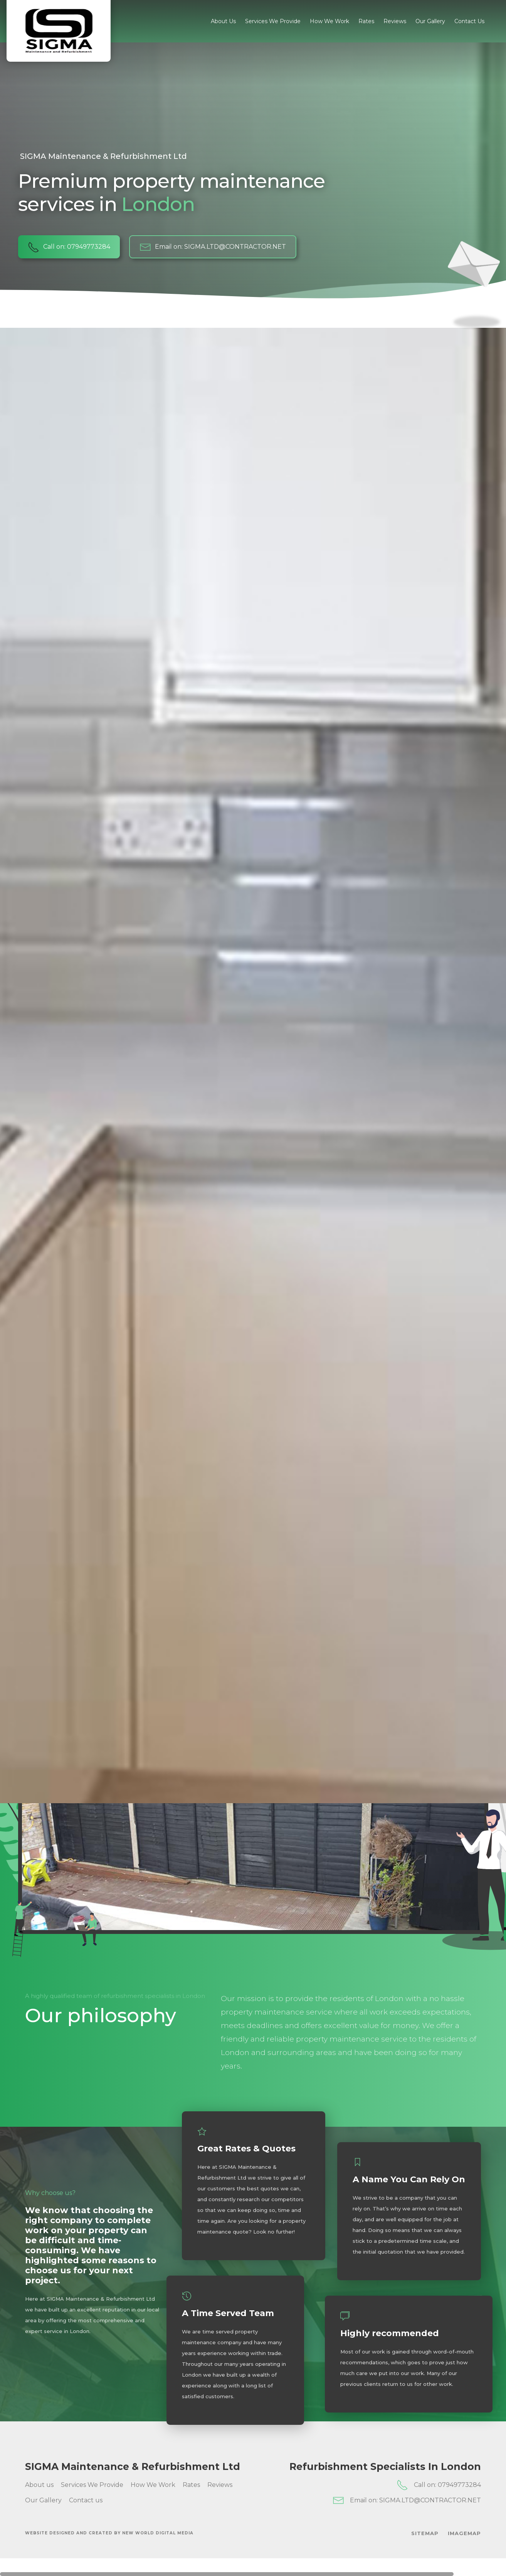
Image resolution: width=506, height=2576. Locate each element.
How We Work (329, 21)
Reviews (394, 21)
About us (223, 21)
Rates (366, 21)
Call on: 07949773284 (69, 246)
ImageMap (464, 2533)
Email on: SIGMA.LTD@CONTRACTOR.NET (212, 246)
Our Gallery (430, 21)
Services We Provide (273, 21)
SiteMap (425, 2533)
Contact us (469, 21)
